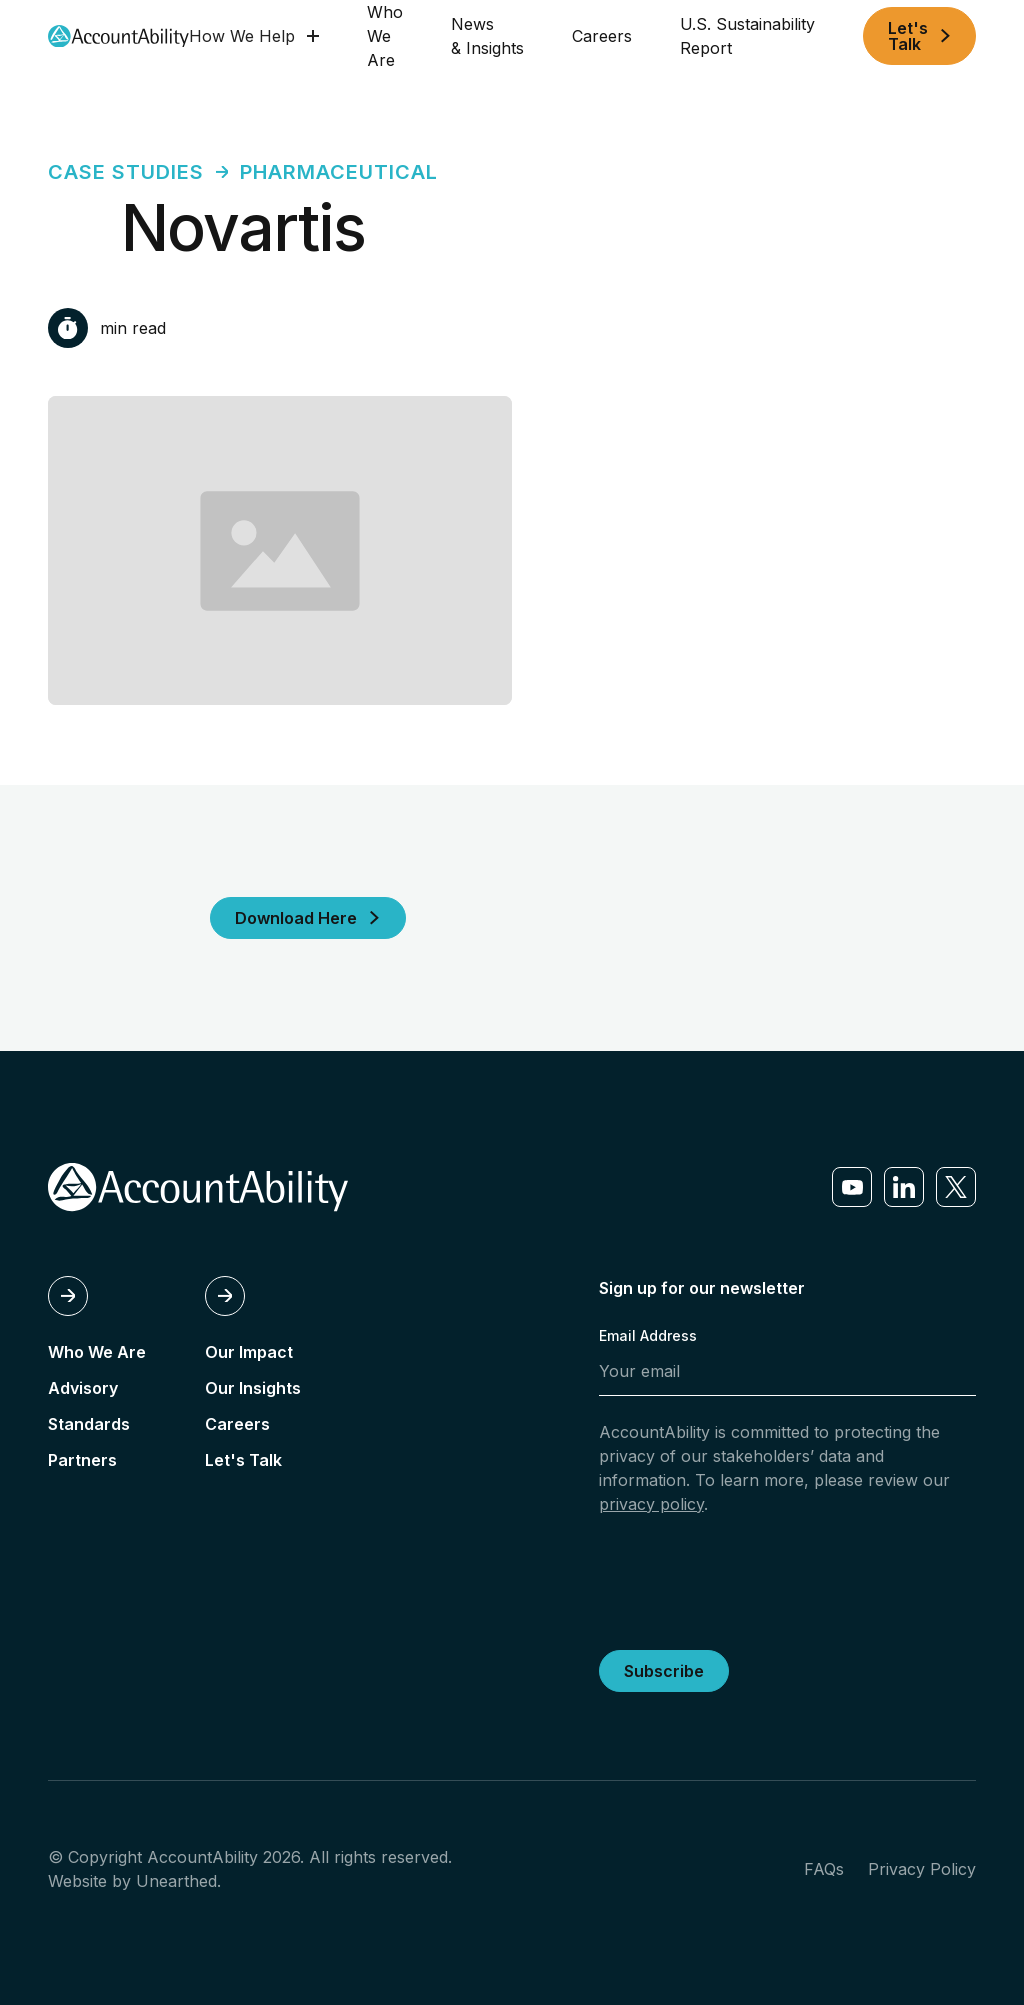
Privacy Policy (922, 1869)
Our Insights (253, 1388)
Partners (82, 1460)
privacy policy (651, 1504)
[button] (254, 36)
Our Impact (249, 1352)
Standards (89, 1424)
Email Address (648, 1335)
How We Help (242, 36)
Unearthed (176, 1881)
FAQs (824, 1869)
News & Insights (487, 36)
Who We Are (385, 36)
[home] (118, 36)
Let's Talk (243, 1460)
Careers (602, 36)
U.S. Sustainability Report (747, 36)
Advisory (83, 1388)
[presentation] (751, 1579)
